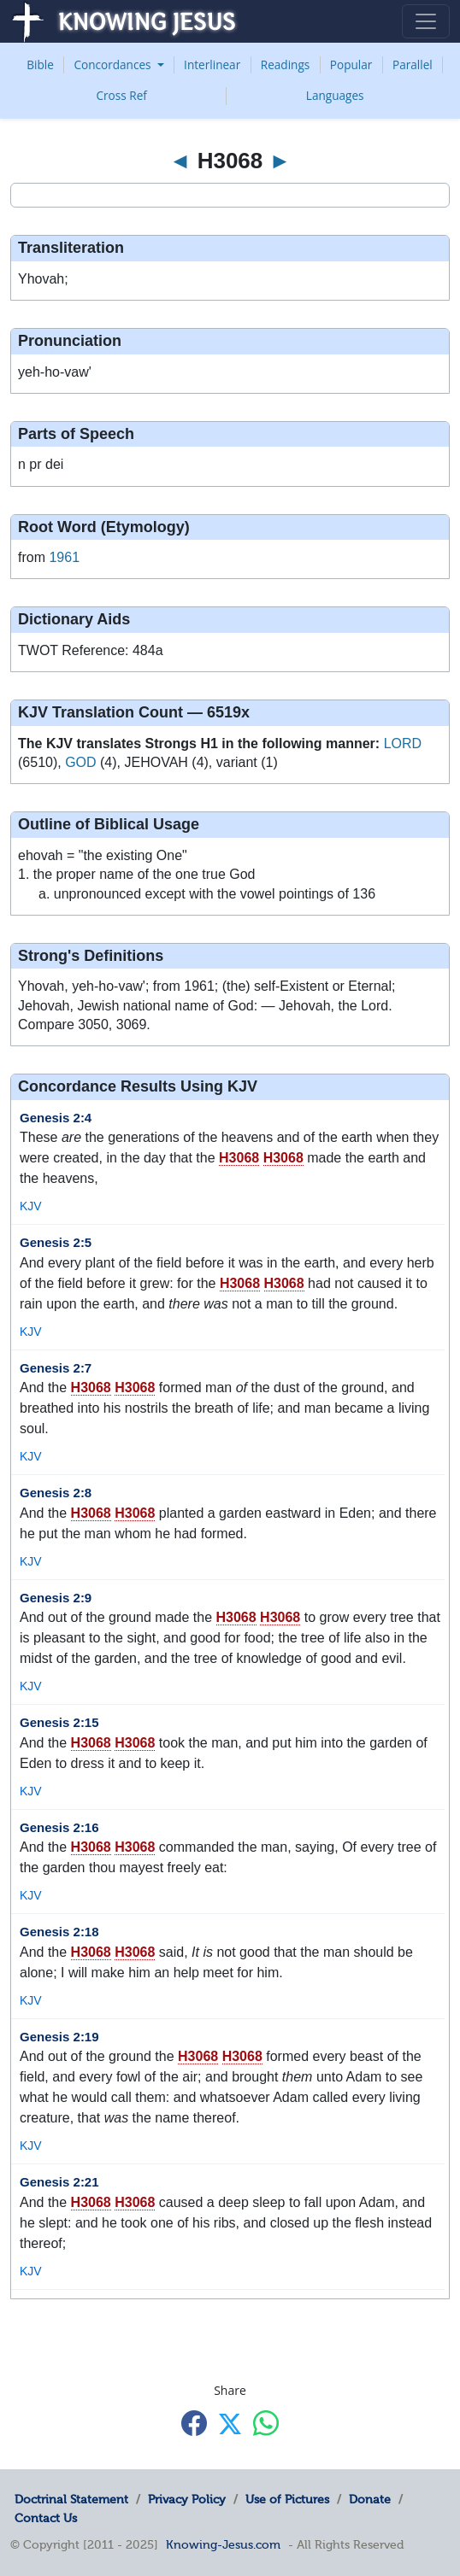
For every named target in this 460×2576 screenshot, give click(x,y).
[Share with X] (230, 2424)
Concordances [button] (114, 64)
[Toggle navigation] (426, 21)
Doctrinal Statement (71, 2499)
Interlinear (212, 64)
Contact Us (46, 2518)
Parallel (412, 64)
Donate (370, 2499)
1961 (64, 557)
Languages (335, 95)
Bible (40, 64)
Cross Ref (121, 95)
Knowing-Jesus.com (223, 2544)
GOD (80, 762)
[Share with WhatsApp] (266, 2422)
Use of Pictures (287, 2499)
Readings (285, 64)
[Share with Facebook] (194, 2422)
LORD (403, 743)
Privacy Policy (187, 2499)
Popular (351, 64)
